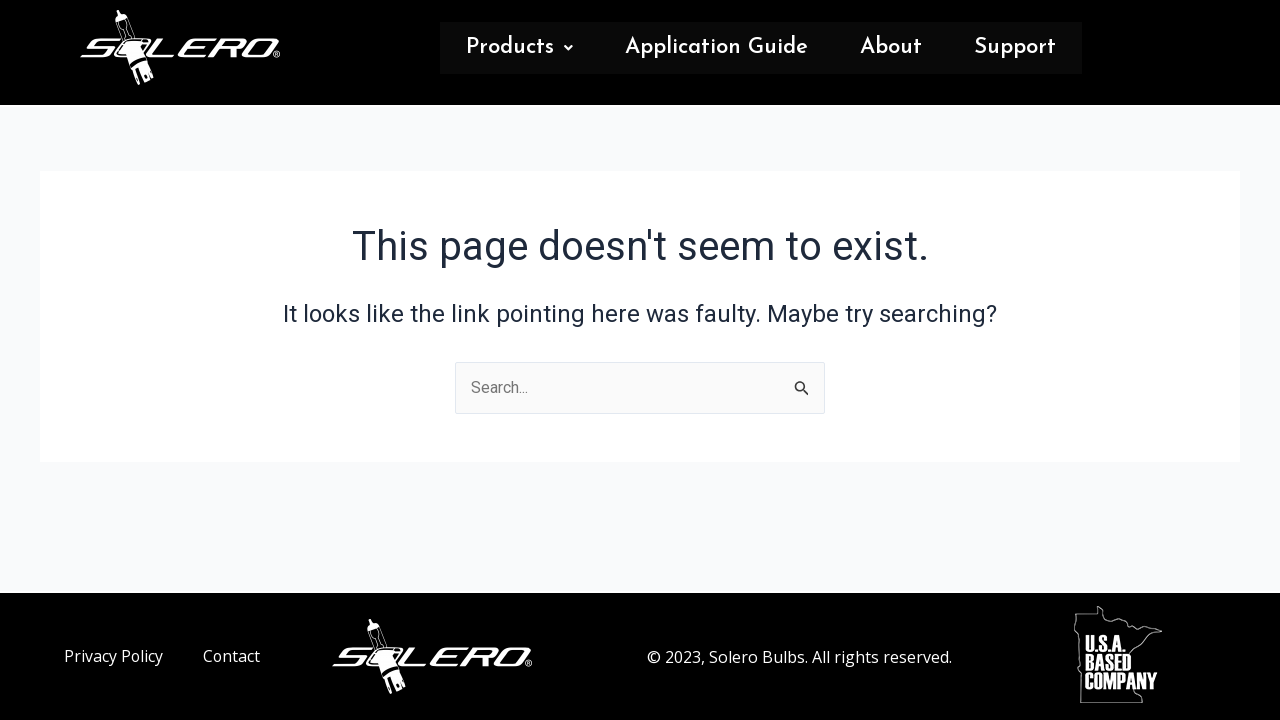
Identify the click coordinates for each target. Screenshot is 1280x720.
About (891, 47)
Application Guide (716, 47)
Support (1015, 47)
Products (519, 47)
